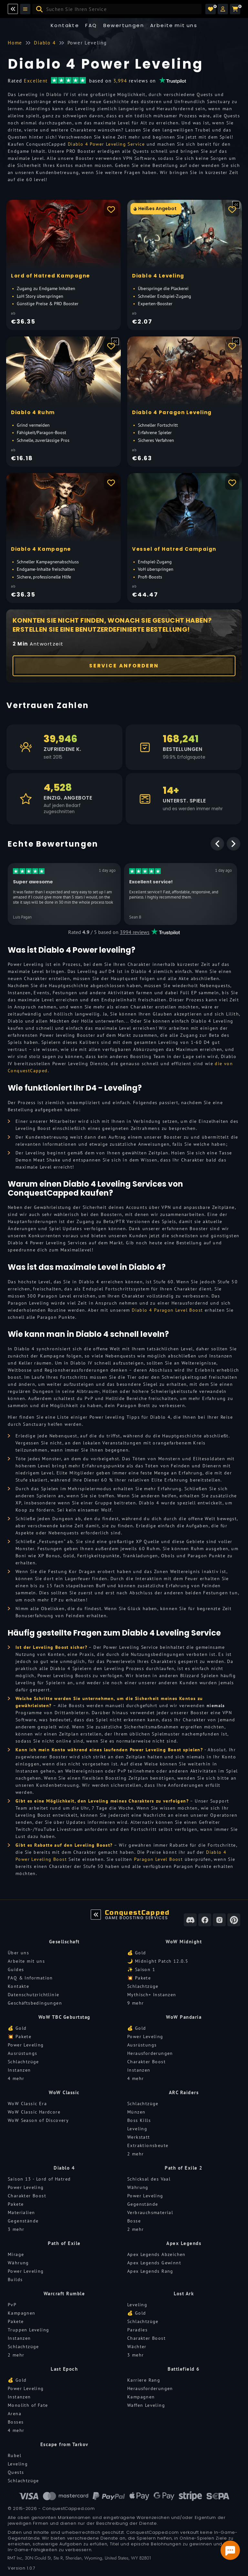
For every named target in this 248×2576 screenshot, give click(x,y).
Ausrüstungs (22, 2053)
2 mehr (135, 2154)
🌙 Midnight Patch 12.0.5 (157, 1961)
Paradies (137, 2330)
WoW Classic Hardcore (34, 2112)
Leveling (137, 2129)
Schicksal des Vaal (148, 2179)
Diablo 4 (64, 2168)
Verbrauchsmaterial (150, 2212)
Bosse (134, 2221)
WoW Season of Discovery (38, 2120)
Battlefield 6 (184, 2369)
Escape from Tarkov (64, 2444)
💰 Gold (136, 1953)
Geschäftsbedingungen (35, 2003)
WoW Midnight (184, 1942)
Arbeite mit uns (26, 1961)
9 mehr (135, 2003)
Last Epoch (64, 2369)
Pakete (16, 2204)
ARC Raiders (184, 2092)
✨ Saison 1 (141, 1969)
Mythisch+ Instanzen (151, 1995)
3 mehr (16, 2229)
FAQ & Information (30, 1978)
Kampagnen (22, 2313)
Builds (15, 2279)
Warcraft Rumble (64, 2293)
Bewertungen (123, 25)
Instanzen (19, 2070)
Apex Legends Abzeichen (156, 2254)
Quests (16, 2472)
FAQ (91, 25)
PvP (12, 2305)
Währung (138, 2187)
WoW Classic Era (27, 2103)
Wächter (137, 2346)
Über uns (18, 1953)
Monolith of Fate (28, 2405)
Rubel (14, 2455)
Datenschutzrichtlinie (33, 1995)
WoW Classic (64, 2092)
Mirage (16, 2254)
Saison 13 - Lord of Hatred (39, 2179)
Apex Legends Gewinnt (154, 2263)
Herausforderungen (150, 2053)
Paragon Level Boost (158, 1859)
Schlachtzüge (143, 1986)
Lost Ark (184, 2293)
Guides (16, 1969)
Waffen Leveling (146, 2405)
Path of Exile (64, 2243)
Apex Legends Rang (150, 2271)
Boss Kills (139, 2120)
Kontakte (65, 25)
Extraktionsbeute (147, 2145)
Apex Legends (183, 2243)
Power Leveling (26, 2045)
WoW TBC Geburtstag (64, 2017)
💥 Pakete (139, 1978)
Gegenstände (23, 2221)
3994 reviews (135, 932)
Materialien (21, 2212)
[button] (222, 9)
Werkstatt (138, 2137)
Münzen (136, 2112)
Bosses (16, 2422)
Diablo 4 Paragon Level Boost (167, 1310)
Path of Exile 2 (184, 2168)
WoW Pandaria (184, 2017)
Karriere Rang (143, 2380)
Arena (14, 2413)
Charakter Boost (146, 2062)
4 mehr (16, 2078)
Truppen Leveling (28, 2330)
